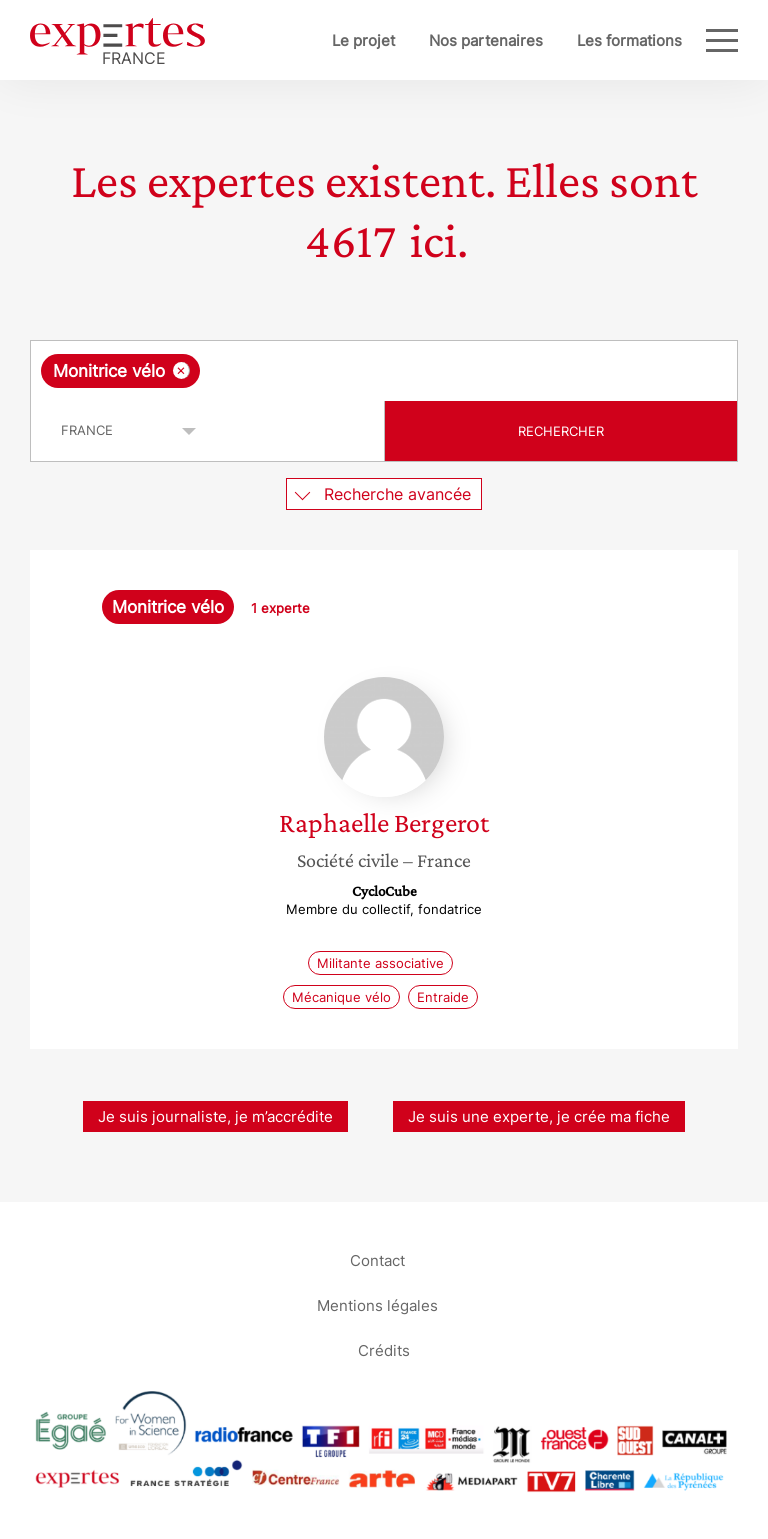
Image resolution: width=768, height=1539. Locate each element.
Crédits (384, 1349)
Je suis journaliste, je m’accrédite (215, 1116)
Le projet (363, 40)
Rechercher (561, 431)
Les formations (629, 40)
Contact (377, 1259)
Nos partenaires (486, 40)
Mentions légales (377, 1304)
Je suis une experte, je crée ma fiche (539, 1116)
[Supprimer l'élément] (181, 370)
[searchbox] (364, 371)
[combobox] (384, 371)
